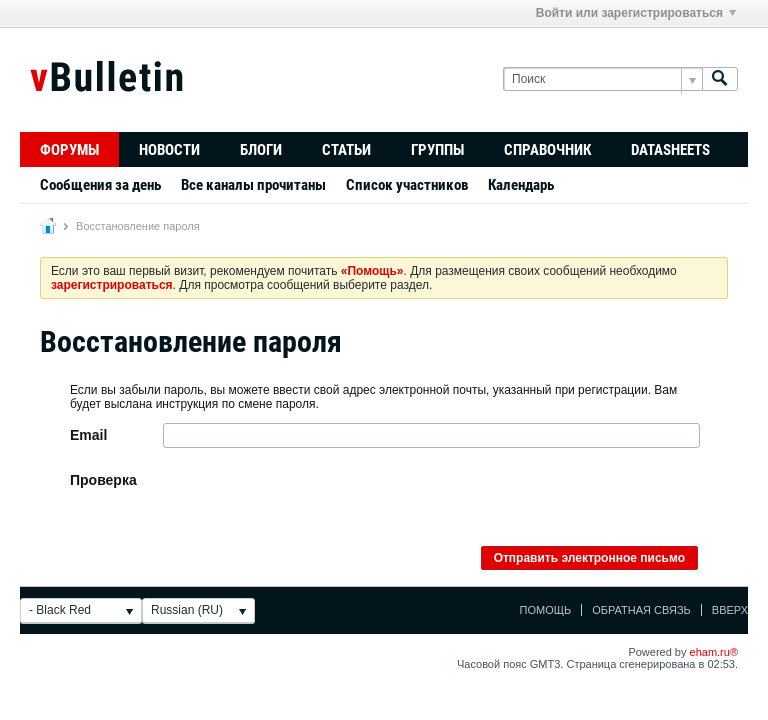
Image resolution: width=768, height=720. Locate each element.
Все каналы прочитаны (253, 185)
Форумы (69, 150)
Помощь (546, 610)
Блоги (261, 150)
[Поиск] (602, 79)
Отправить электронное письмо (589, 558)
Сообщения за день (100, 185)
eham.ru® (714, 652)
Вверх (730, 610)
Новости (169, 150)
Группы (437, 150)
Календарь (521, 185)
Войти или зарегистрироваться (636, 13)
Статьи (346, 150)
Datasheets (670, 150)
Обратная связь (641, 610)
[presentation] (315, 507)
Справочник (547, 150)
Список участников (407, 185)
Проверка (103, 480)
